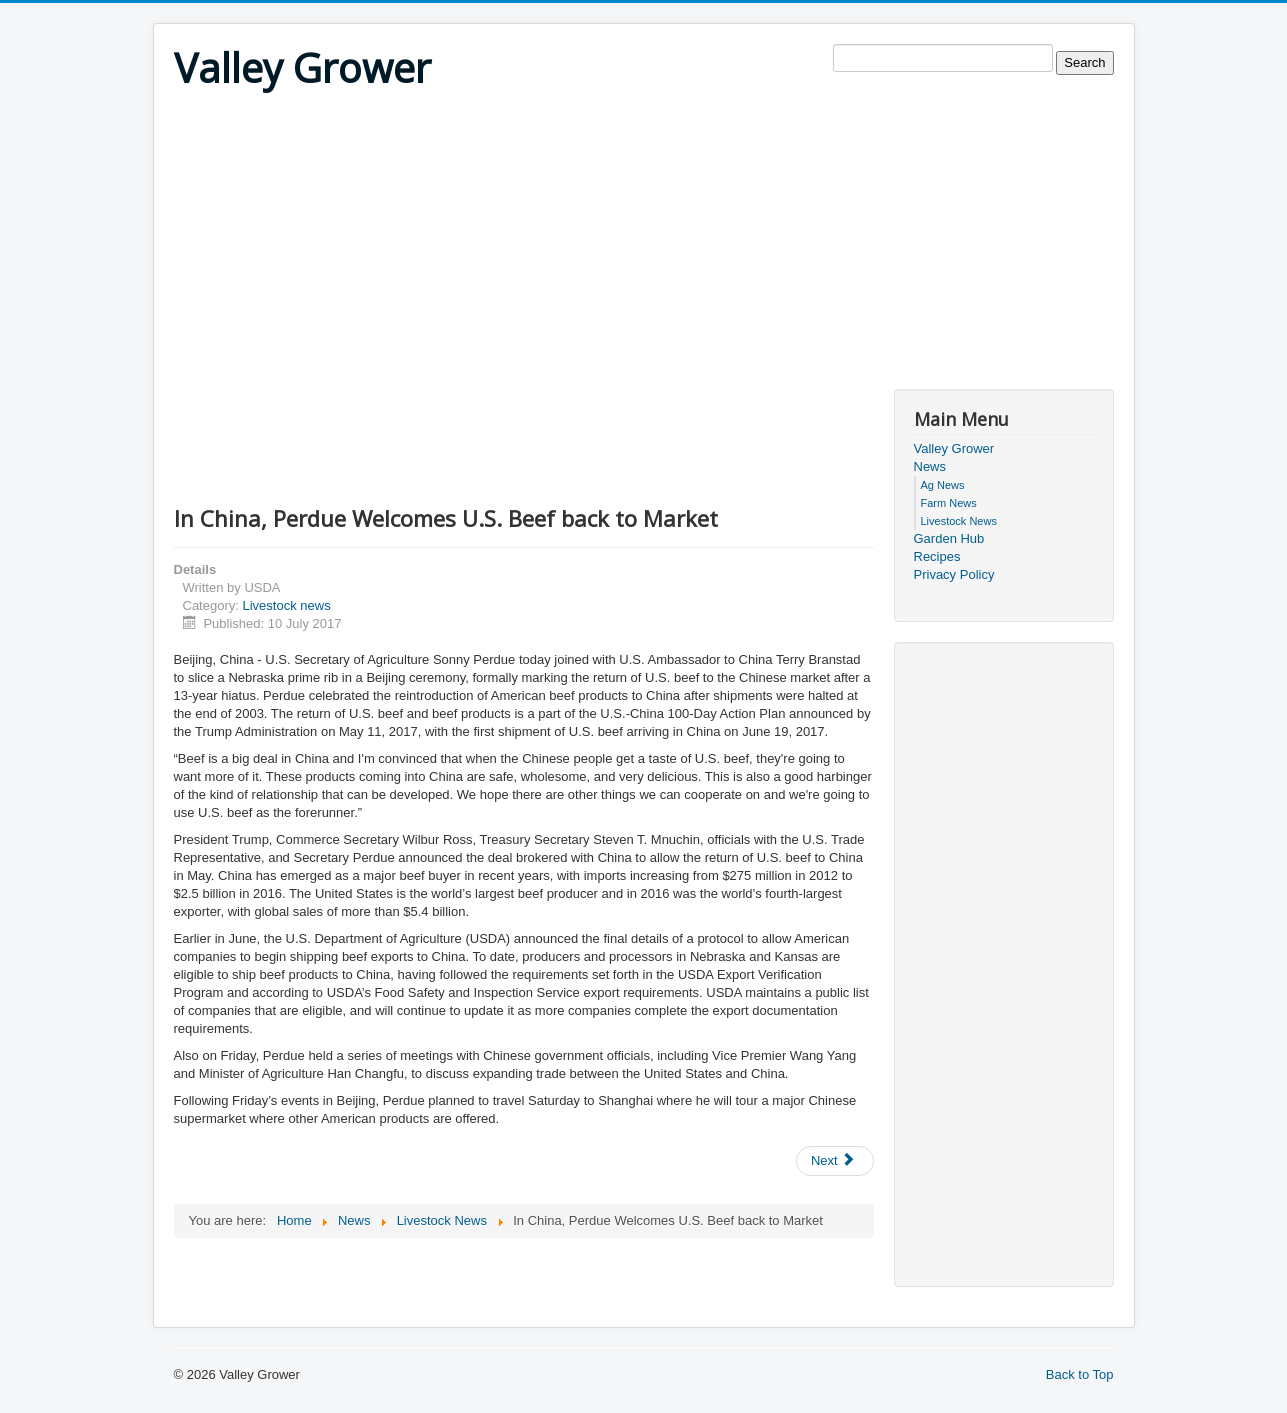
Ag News (943, 485)
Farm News (949, 503)
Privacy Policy (954, 574)
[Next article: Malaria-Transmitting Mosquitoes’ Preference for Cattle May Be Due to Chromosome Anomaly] (835, 1161)
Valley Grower (954, 448)
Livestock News (959, 521)
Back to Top (1080, 1374)
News (930, 466)
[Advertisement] (644, 249)
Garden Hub (949, 538)
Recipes (937, 556)
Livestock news (286, 605)
